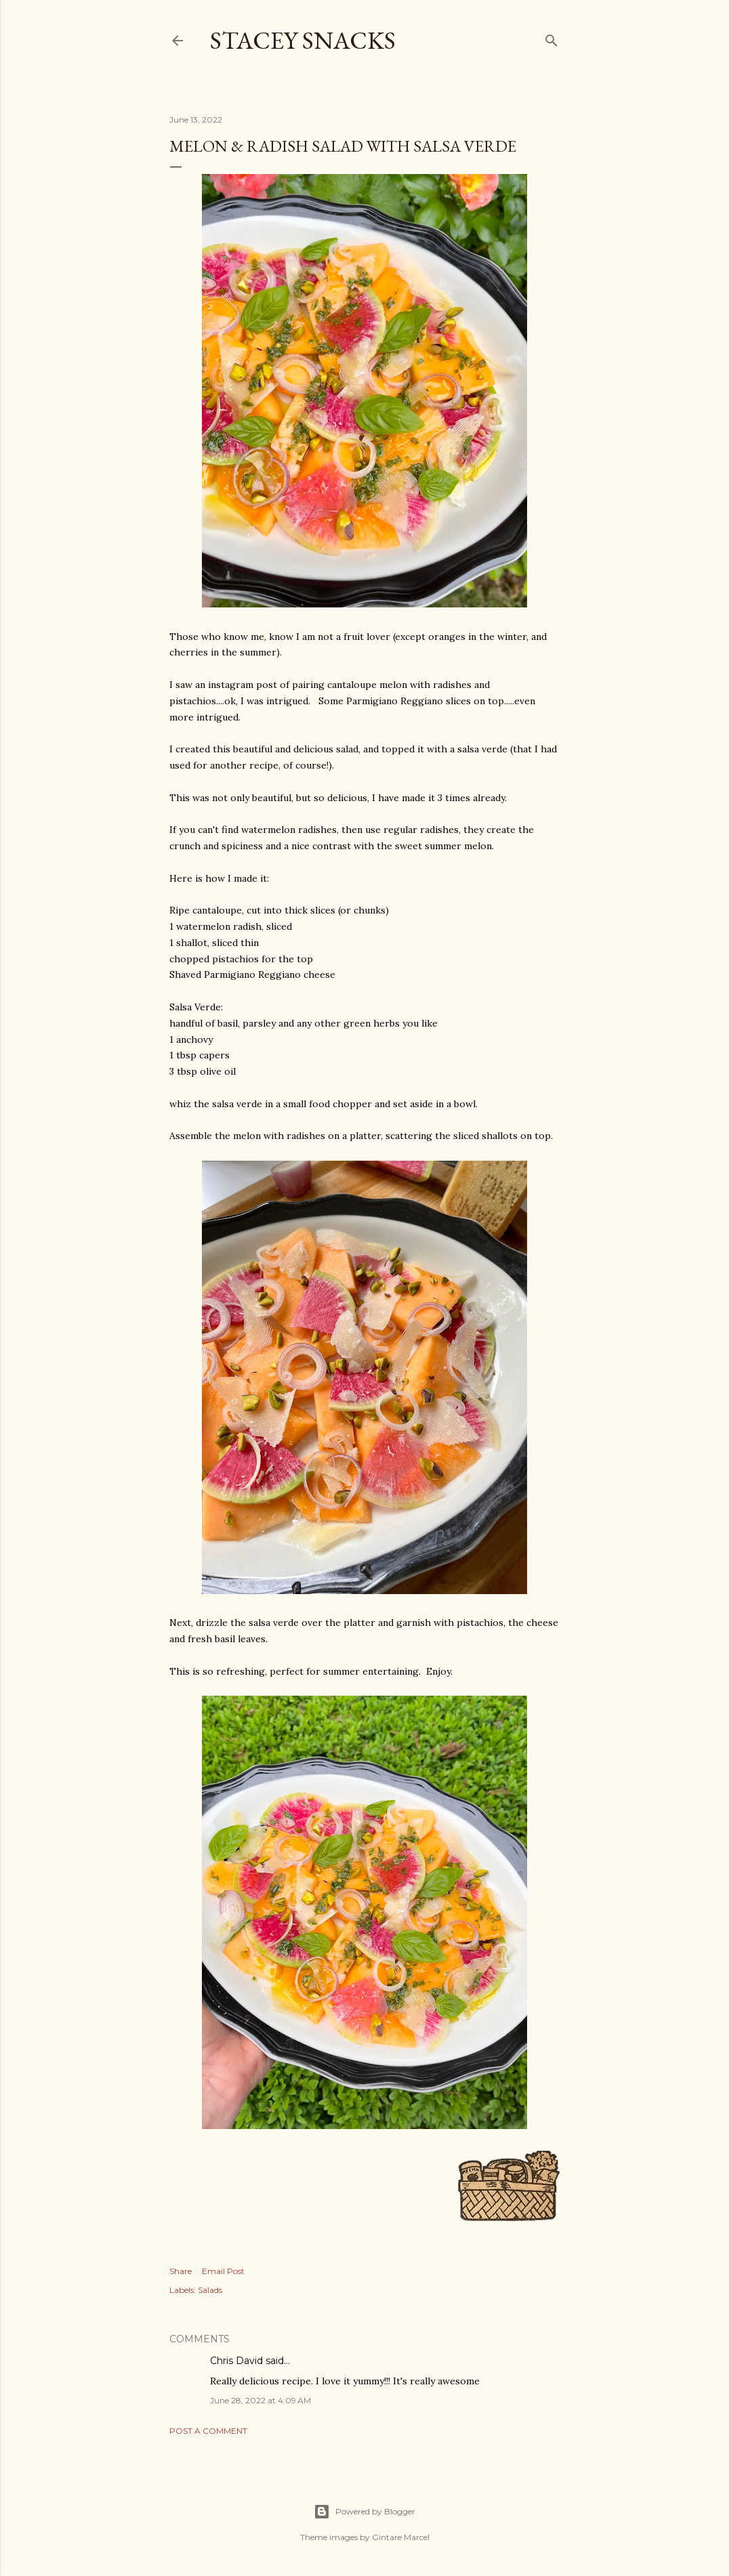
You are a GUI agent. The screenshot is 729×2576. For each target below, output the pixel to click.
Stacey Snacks (303, 40)
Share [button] (180, 2271)
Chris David (236, 2361)
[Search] (551, 37)
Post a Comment (208, 2431)
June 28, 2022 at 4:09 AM (260, 2400)
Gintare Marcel (401, 2537)
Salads (210, 2290)
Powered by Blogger (364, 2512)
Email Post (223, 2271)
